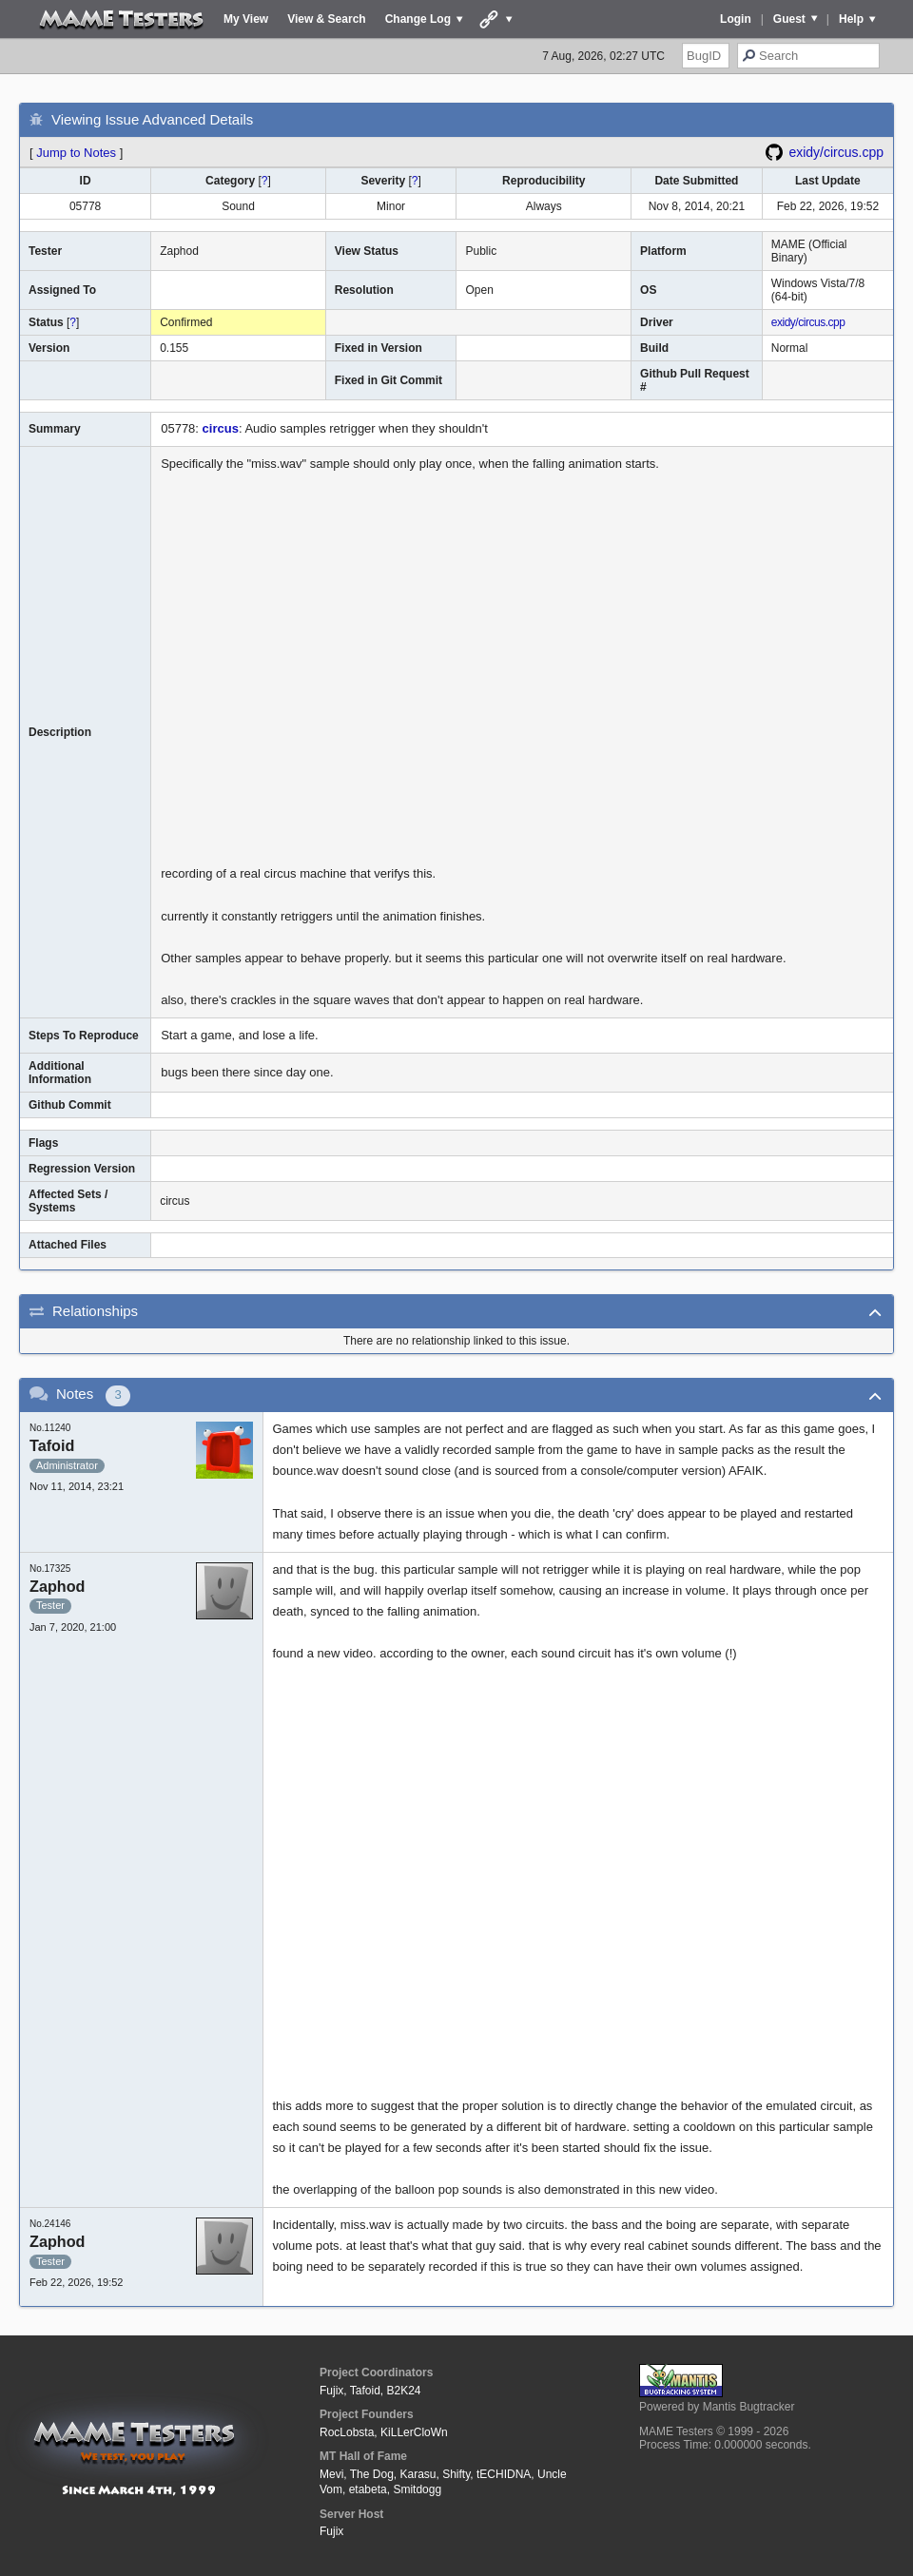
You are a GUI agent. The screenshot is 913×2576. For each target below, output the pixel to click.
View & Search (326, 19)
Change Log (418, 19)
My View (245, 19)
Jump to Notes (76, 152)
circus (221, 428)
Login (735, 19)
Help (851, 19)
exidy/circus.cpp (836, 152)
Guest (789, 19)
